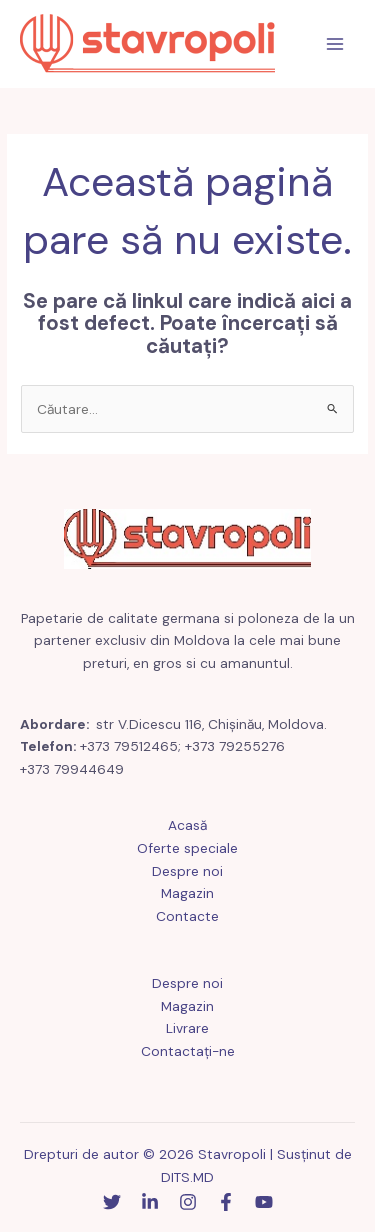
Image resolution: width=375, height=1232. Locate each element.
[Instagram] (188, 1202)
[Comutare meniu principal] (335, 44)
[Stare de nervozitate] (112, 1202)
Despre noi (187, 871)
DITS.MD (187, 1177)
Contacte (187, 916)
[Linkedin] (150, 1202)
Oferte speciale (187, 848)
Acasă (187, 825)
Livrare (187, 1028)
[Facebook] (226, 1202)
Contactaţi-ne (188, 1051)
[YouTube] (264, 1202)
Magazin (187, 893)
